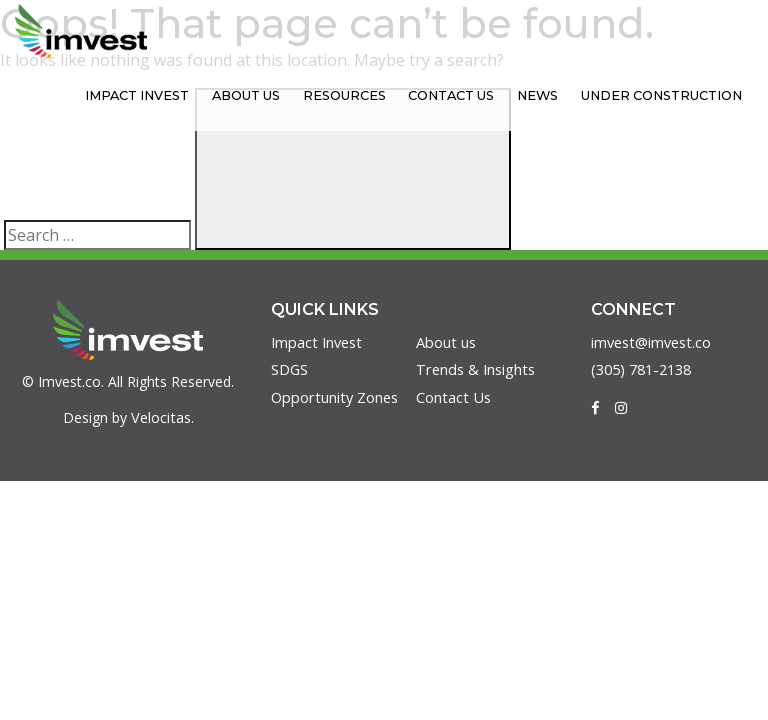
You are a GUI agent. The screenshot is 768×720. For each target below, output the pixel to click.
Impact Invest (199, 95)
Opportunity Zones (336, 399)
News (558, 95)
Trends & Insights (478, 371)
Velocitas (161, 418)
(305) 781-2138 (646, 371)
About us (297, 95)
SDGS (290, 371)
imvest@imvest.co (654, 343)
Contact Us (481, 95)
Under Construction (669, 95)
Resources (384, 95)
